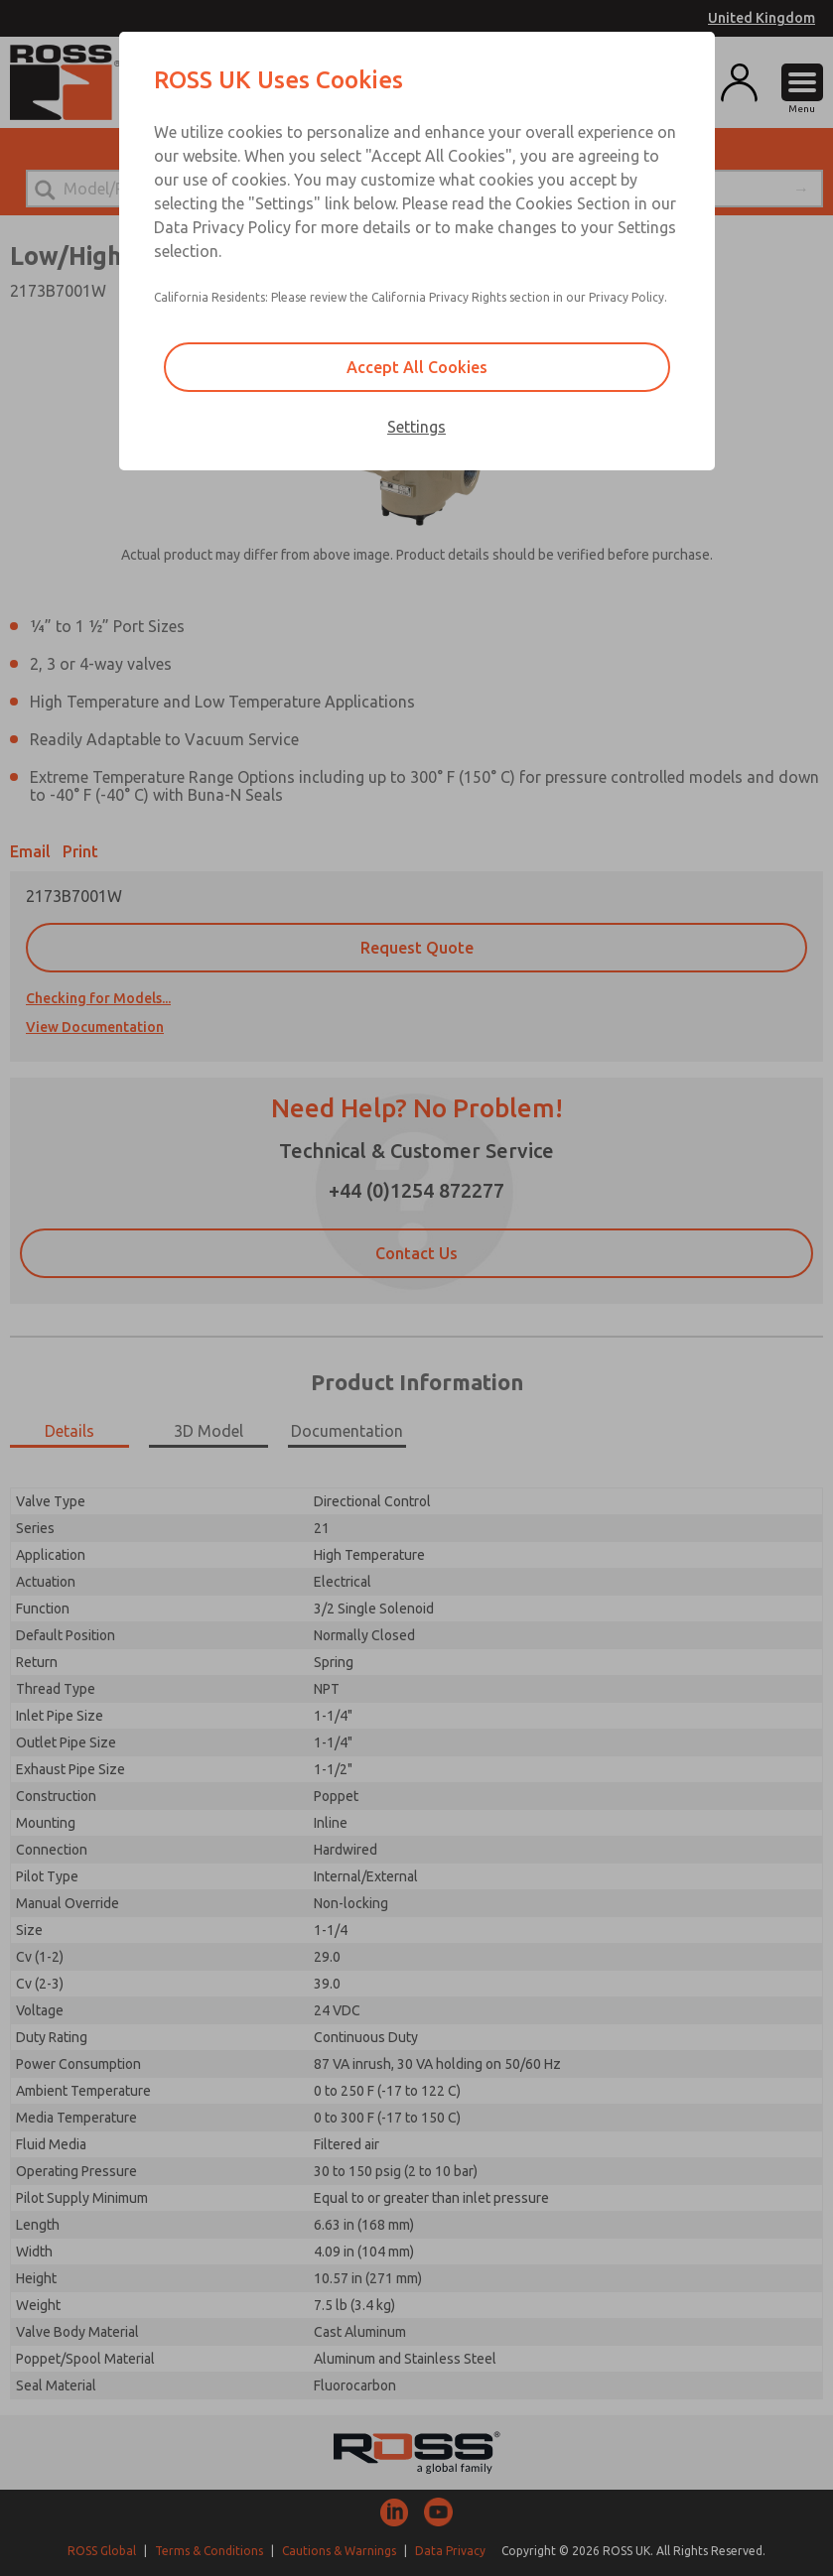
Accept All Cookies (417, 367)
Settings (416, 427)
